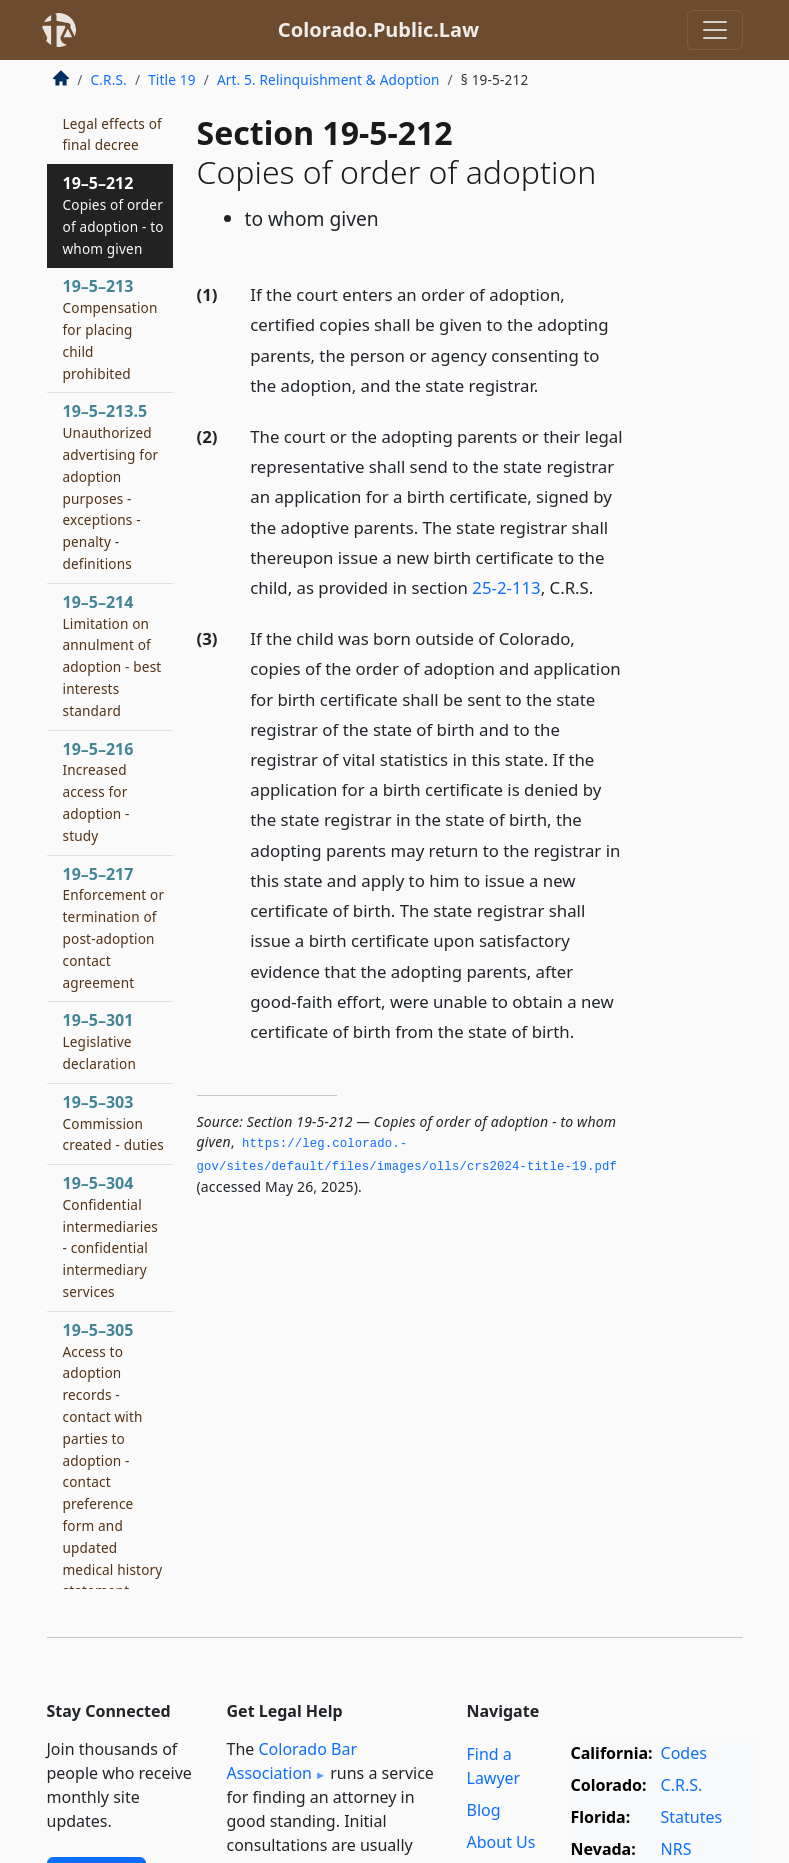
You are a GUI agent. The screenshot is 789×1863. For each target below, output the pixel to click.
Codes (684, 1753)
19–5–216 (98, 791)
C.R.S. (109, 79)
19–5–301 (99, 1041)
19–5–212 (113, 214)
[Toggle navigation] (715, 30)
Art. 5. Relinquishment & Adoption (328, 79)
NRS (676, 1849)
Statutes (692, 1817)
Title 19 (172, 79)
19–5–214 (112, 655)
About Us (501, 1842)
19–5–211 (112, 123)
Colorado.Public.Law (378, 29)
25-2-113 (506, 587)
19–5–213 (110, 328)
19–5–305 (113, 1470)
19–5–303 (113, 1123)
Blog (484, 1810)
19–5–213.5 (111, 486)
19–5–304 (111, 1236)
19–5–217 (114, 927)
